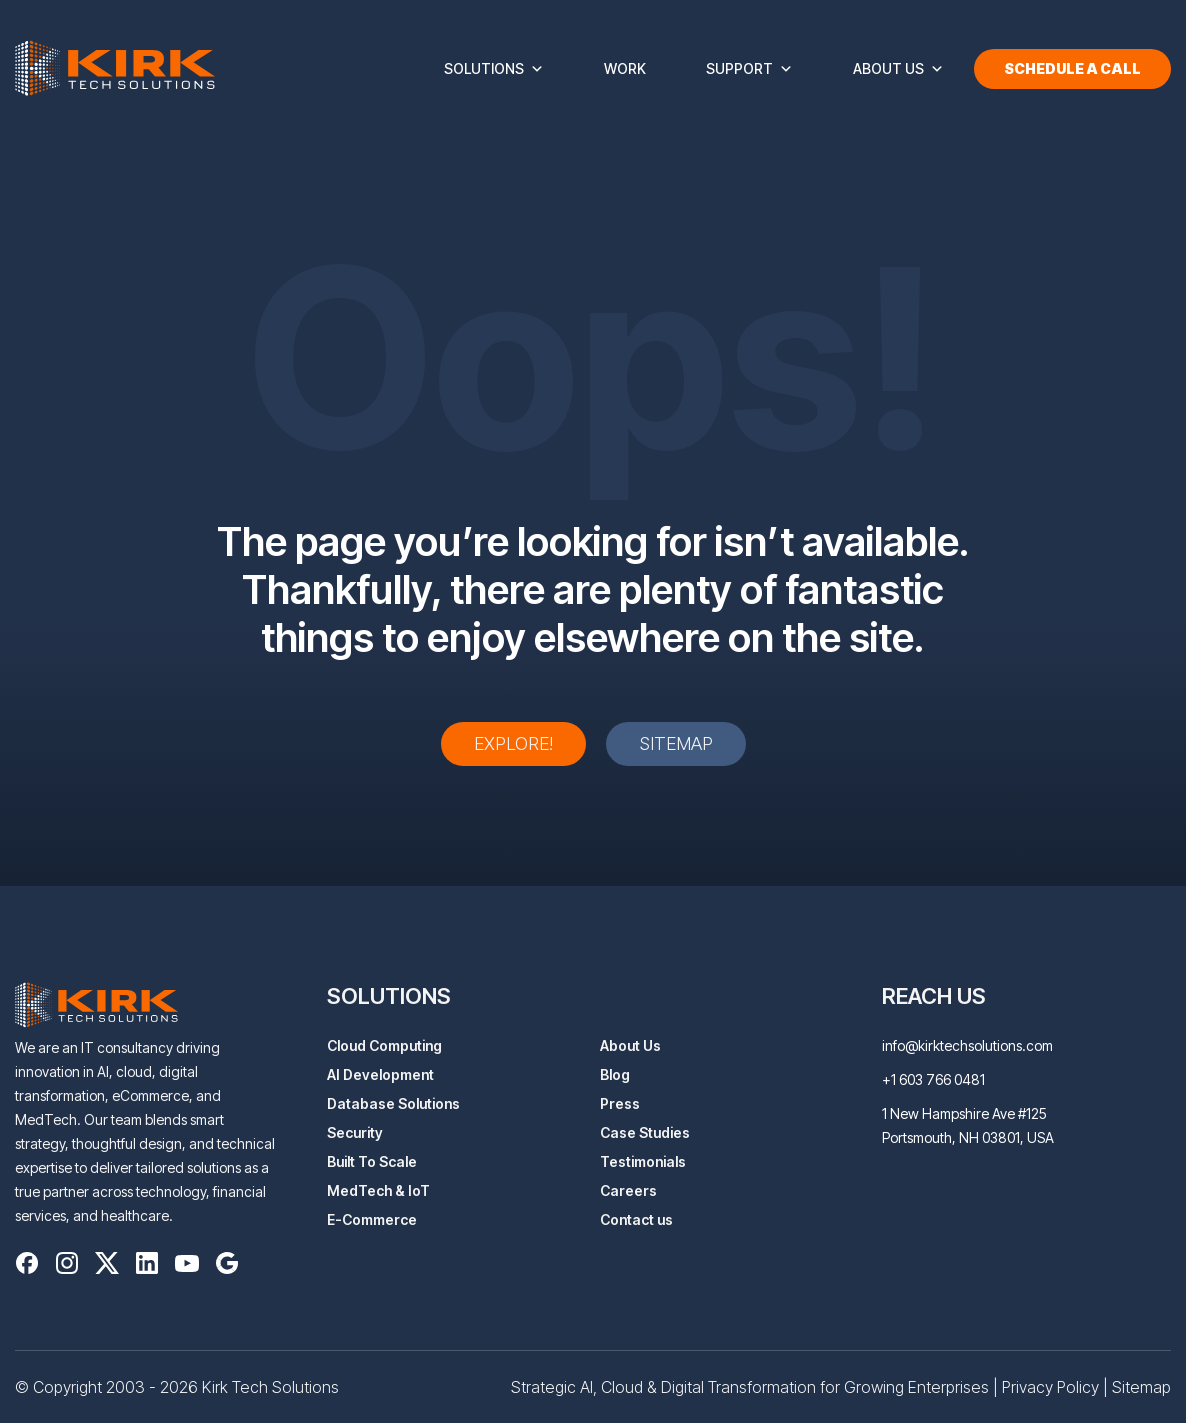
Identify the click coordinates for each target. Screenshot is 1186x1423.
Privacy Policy (1050, 1387)
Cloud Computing (384, 1045)
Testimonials (643, 1161)
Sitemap (676, 743)
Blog (615, 1074)
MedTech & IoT (378, 1190)
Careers (628, 1190)
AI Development (380, 1074)
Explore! (513, 743)
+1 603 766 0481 (933, 1079)
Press (620, 1103)
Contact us (636, 1219)
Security (355, 1132)
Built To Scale (372, 1161)
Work (625, 68)
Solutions (494, 69)
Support (749, 69)
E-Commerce (372, 1219)
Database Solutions (393, 1103)
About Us (898, 69)
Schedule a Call (1072, 68)
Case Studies (645, 1132)
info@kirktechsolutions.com (967, 1045)
